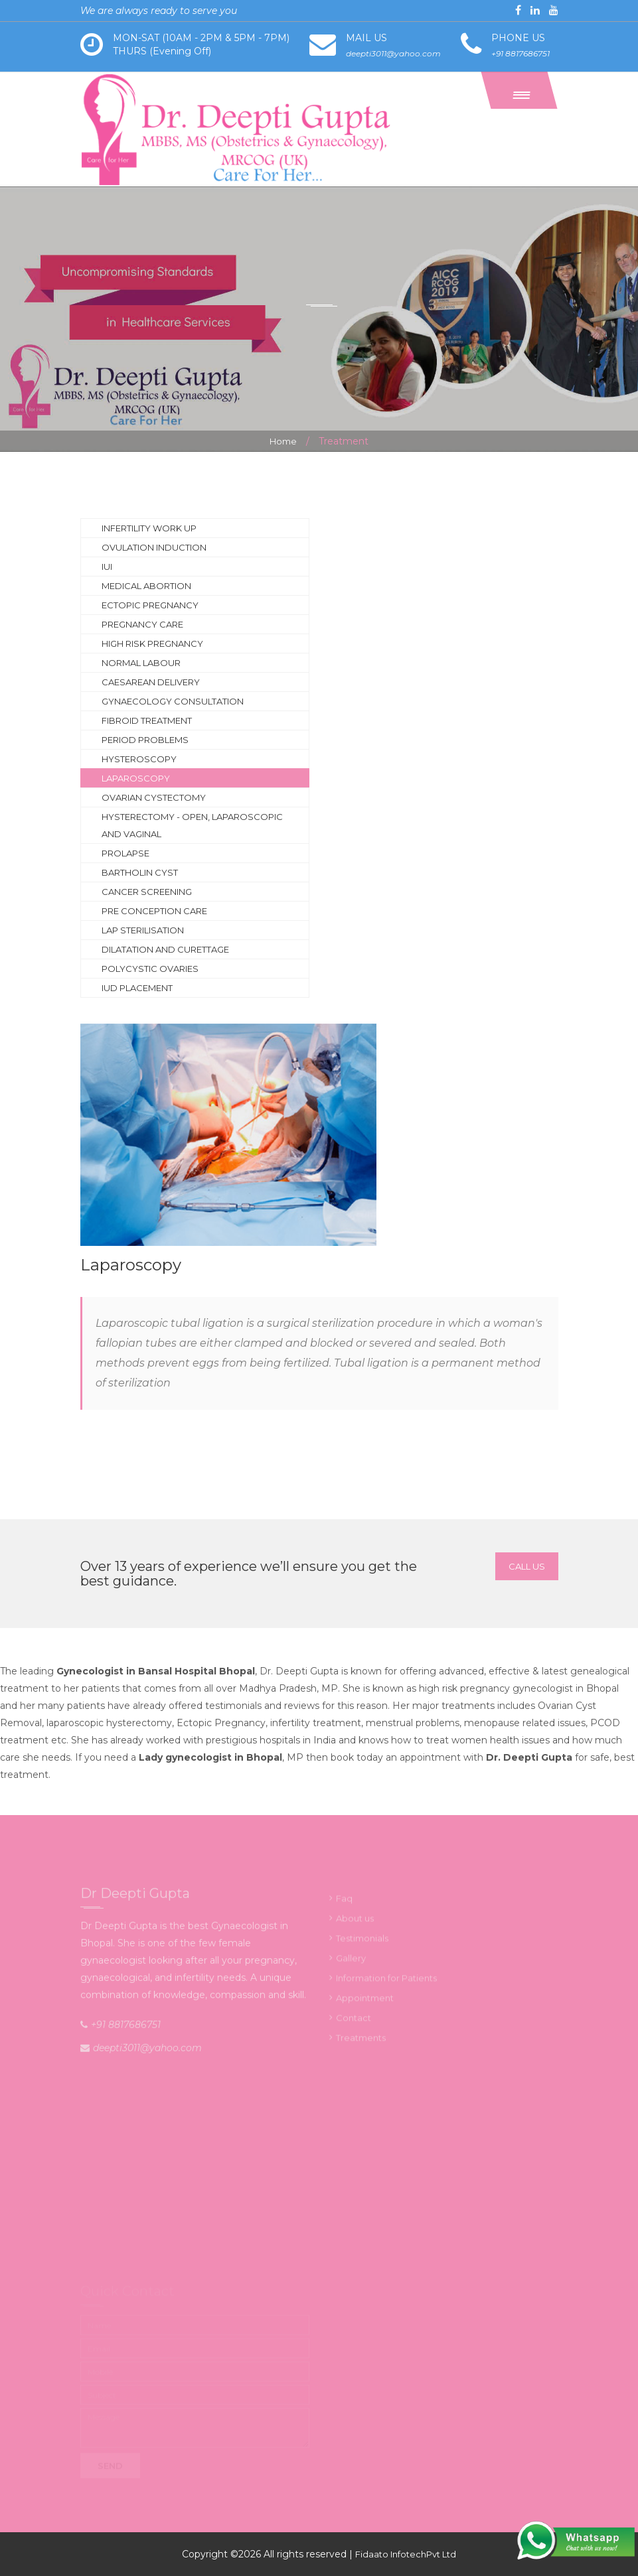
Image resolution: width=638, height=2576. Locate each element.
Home (283, 441)
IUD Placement (137, 988)
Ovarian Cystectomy (154, 797)
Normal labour (141, 662)
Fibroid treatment (147, 720)
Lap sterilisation (143, 930)
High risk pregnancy (152, 643)
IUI (107, 566)
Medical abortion (146, 585)
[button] (519, 90)
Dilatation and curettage (165, 949)
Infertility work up (149, 528)
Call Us (527, 1566)
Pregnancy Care (142, 624)
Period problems (145, 739)
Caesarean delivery (151, 682)
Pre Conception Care (154, 911)
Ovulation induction (154, 547)
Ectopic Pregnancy (150, 605)
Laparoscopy (136, 778)
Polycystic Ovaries (150, 968)
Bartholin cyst (140, 872)
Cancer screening (147, 891)
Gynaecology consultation (173, 701)
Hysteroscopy (139, 759)
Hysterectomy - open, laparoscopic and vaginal (192, 825)
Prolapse (125, 853)
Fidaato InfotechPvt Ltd (405, 2554)
